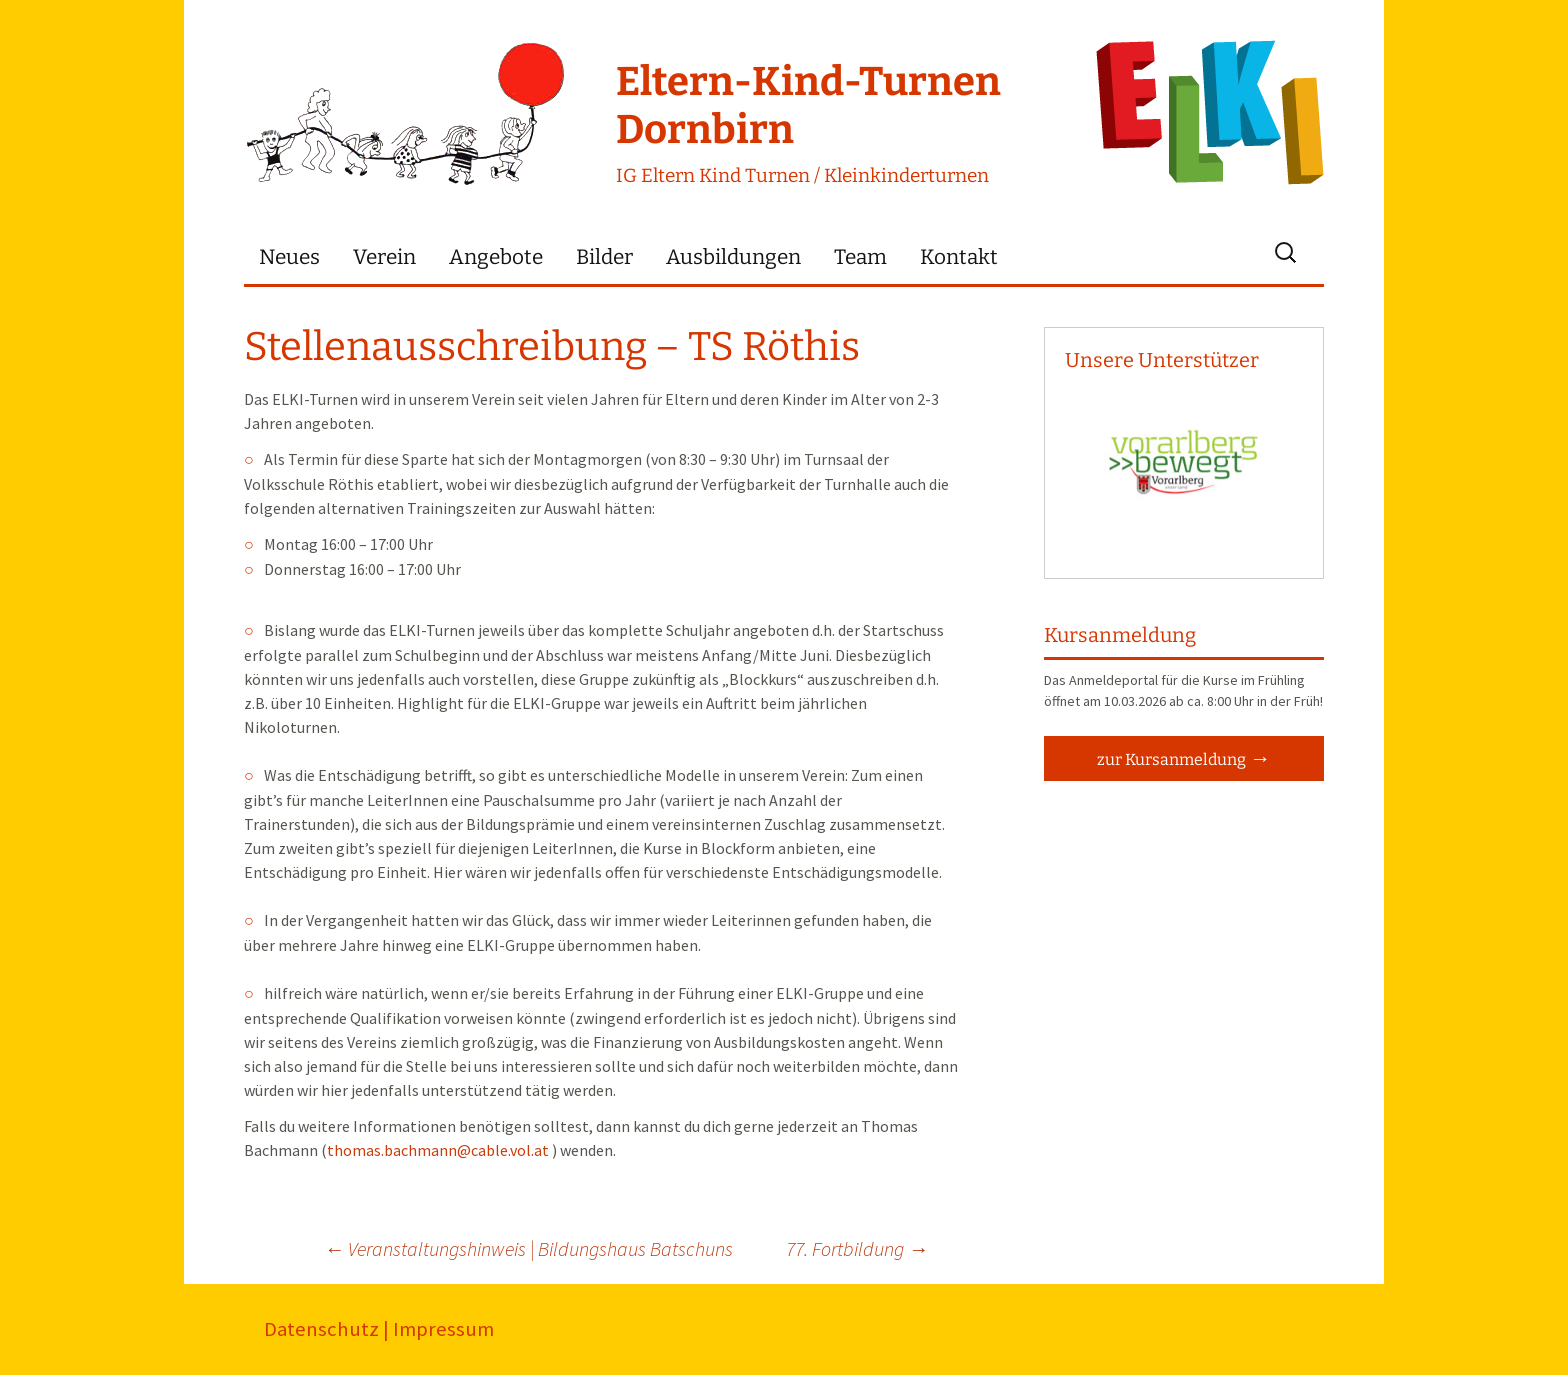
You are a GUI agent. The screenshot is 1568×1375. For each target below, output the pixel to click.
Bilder (604, 257)
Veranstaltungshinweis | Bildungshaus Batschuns (528, 1248)
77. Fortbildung (857, 1248)
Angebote (496, 257)
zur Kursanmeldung (1171, 759)
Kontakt (959, 257)
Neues (289, 257)
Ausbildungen (733, 257)
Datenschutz (321, 1329)
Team (860, 257)
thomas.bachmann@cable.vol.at (438, 1150)
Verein (384, 257)
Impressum (443, 1329)
